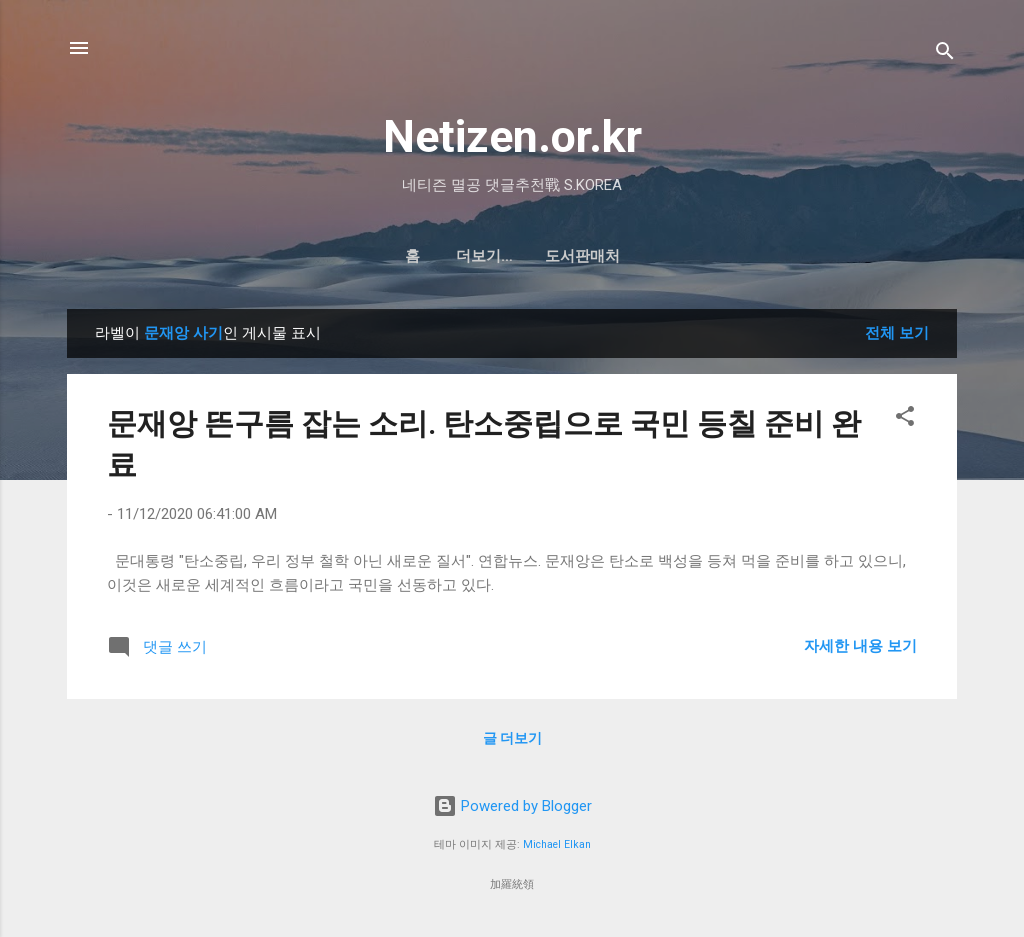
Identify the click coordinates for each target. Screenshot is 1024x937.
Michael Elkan (557, 844)
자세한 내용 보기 (860, 646)
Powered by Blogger (512, 806)
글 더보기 (512, 738)
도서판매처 (537, 256)
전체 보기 (897, 333)
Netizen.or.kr (512, 136)
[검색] (945, 54)
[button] (905, 419)
